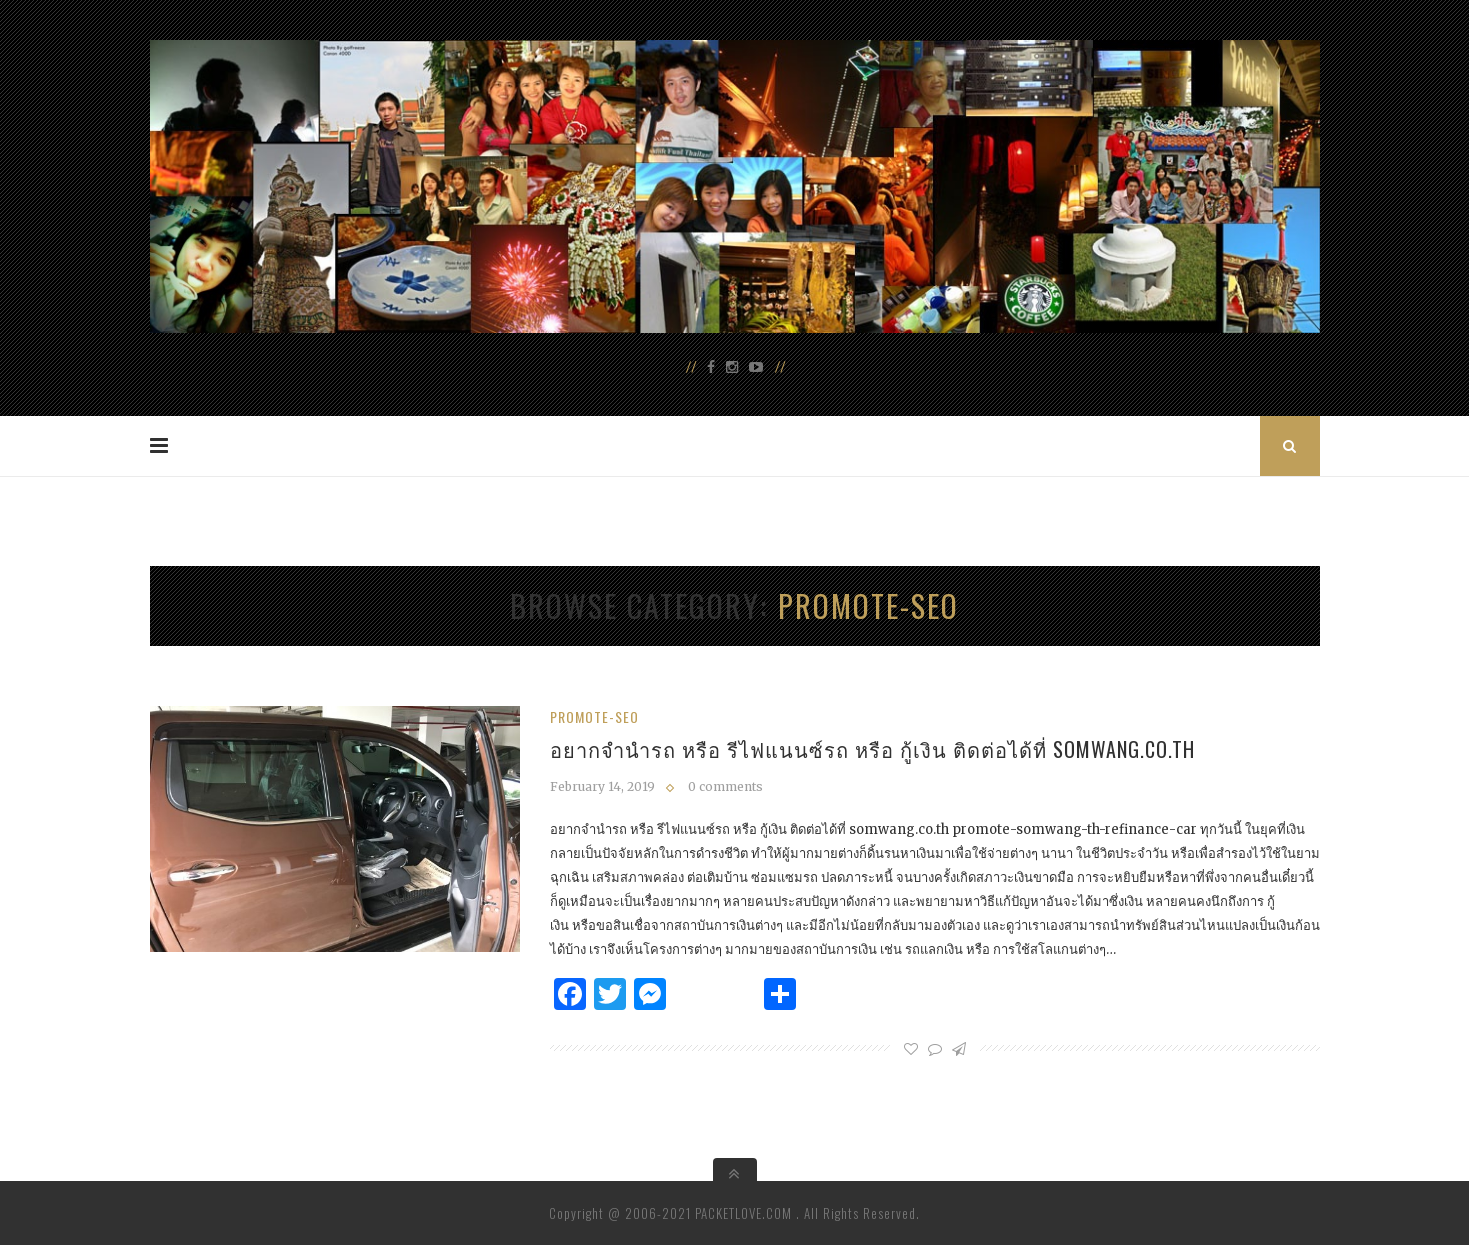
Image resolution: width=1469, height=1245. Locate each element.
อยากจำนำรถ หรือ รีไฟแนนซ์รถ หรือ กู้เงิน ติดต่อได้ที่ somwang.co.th (872, 749)
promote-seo (594, 716)
